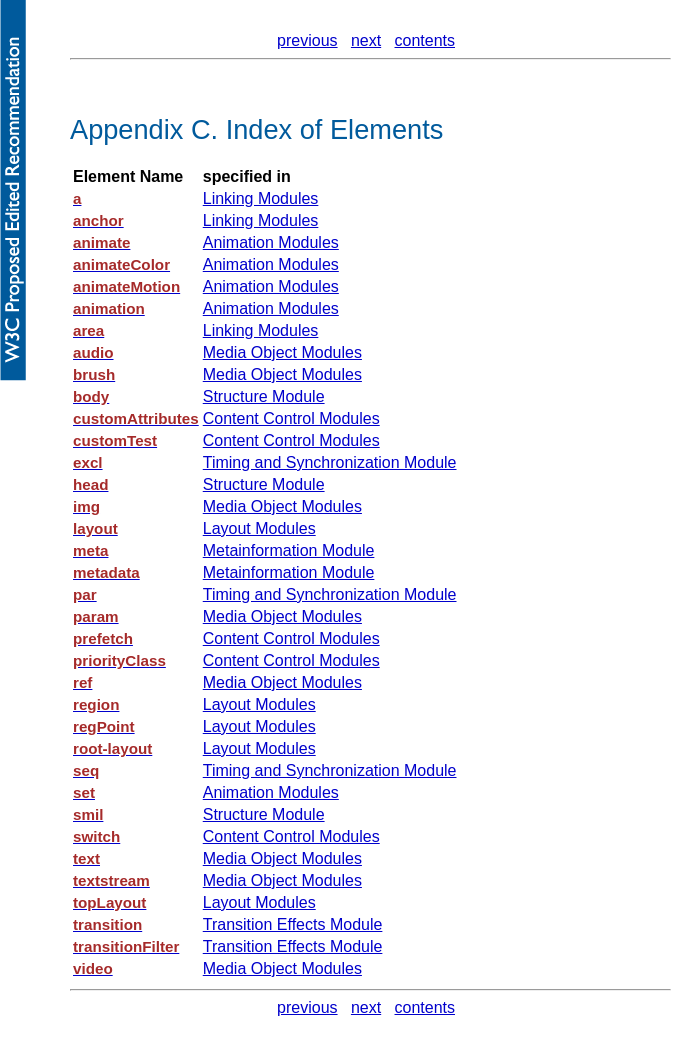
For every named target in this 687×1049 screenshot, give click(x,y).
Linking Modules (261, 198)
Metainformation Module (289, 550)
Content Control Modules (291, 418)
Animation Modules (271, 242)
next (366, 40)
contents (425, 40)
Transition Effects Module (293, 924)
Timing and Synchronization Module (330, 462)
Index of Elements (335, 129)
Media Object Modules (282, 352)
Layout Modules (259, 528)
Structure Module (264, 396)
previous (307, 40)
